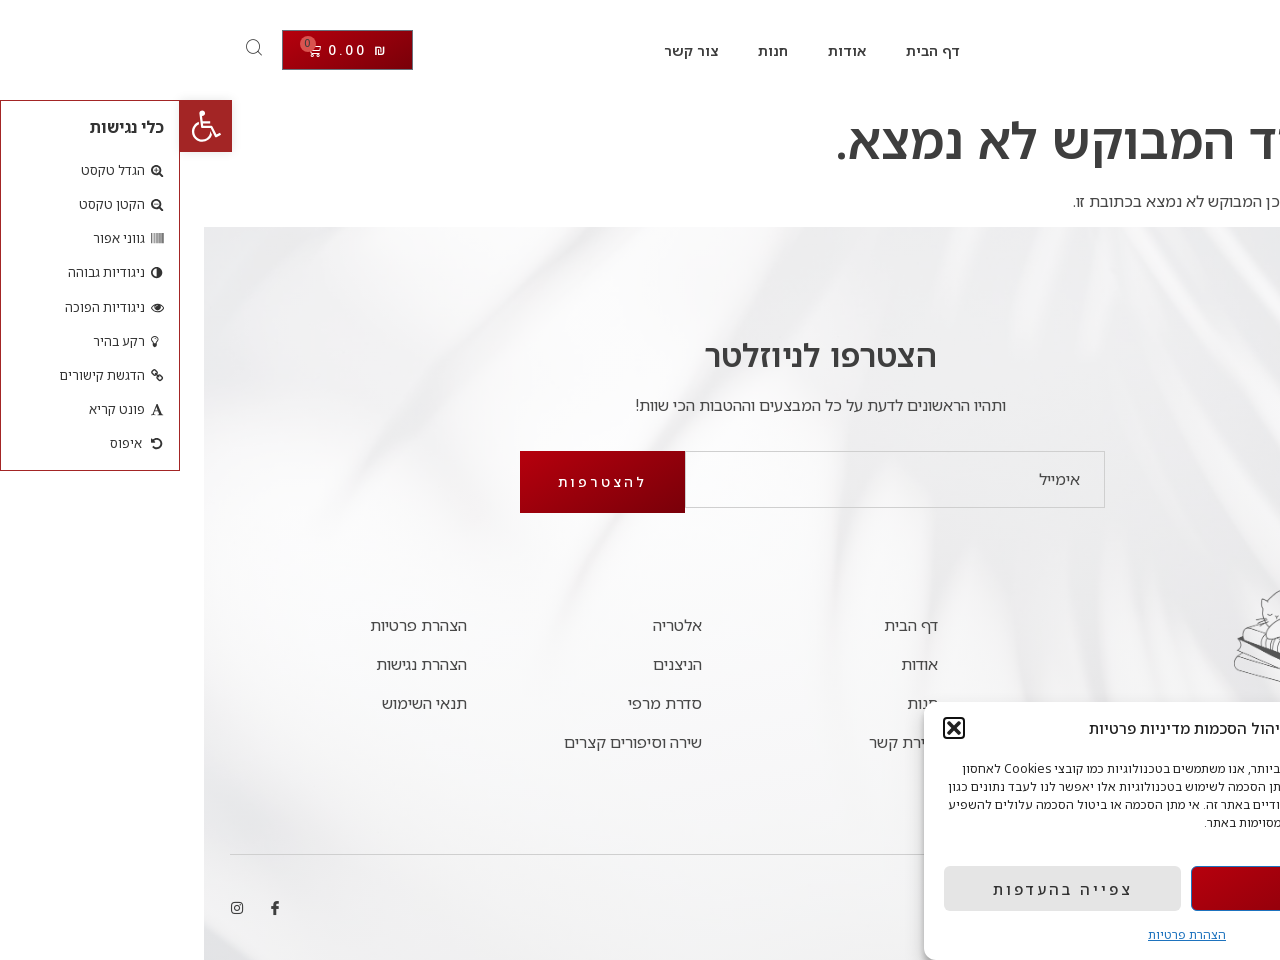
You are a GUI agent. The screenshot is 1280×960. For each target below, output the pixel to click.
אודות (667, 50)
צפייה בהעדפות (883, 889)
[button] (26, 126)
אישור (1130, 889)
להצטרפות (423, 481)
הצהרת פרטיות (1007, 934)
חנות (593, 50)
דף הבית (753, 50)
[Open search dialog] (75, 50)
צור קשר (511, 50)
